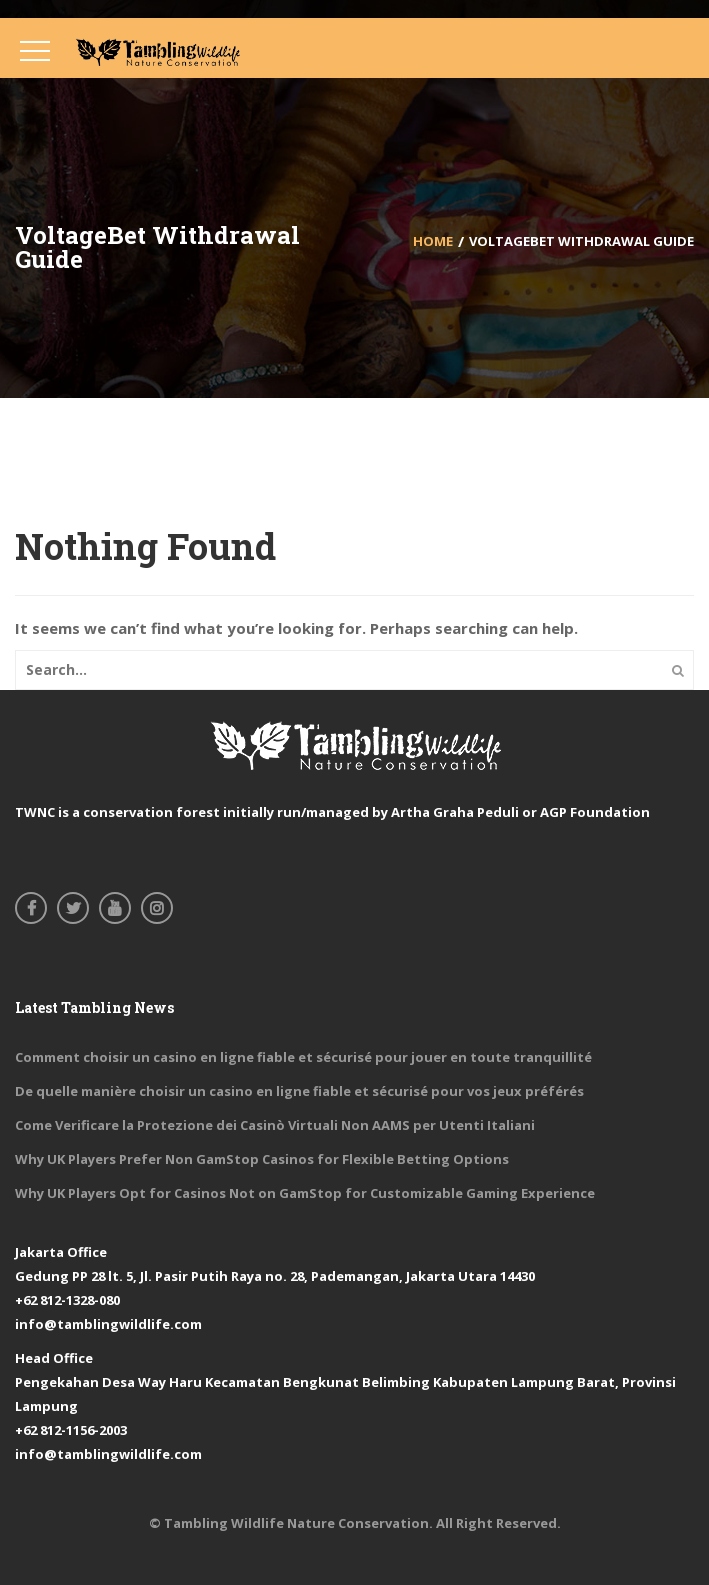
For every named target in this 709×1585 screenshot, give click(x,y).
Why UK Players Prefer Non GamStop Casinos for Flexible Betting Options (262, 1159)
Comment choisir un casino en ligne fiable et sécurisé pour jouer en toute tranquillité (303, 1057)
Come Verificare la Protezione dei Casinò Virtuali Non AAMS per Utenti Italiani (275, 1125)
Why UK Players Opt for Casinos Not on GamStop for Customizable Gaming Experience (305, 1193)
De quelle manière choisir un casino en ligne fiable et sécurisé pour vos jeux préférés (299, 1091)
